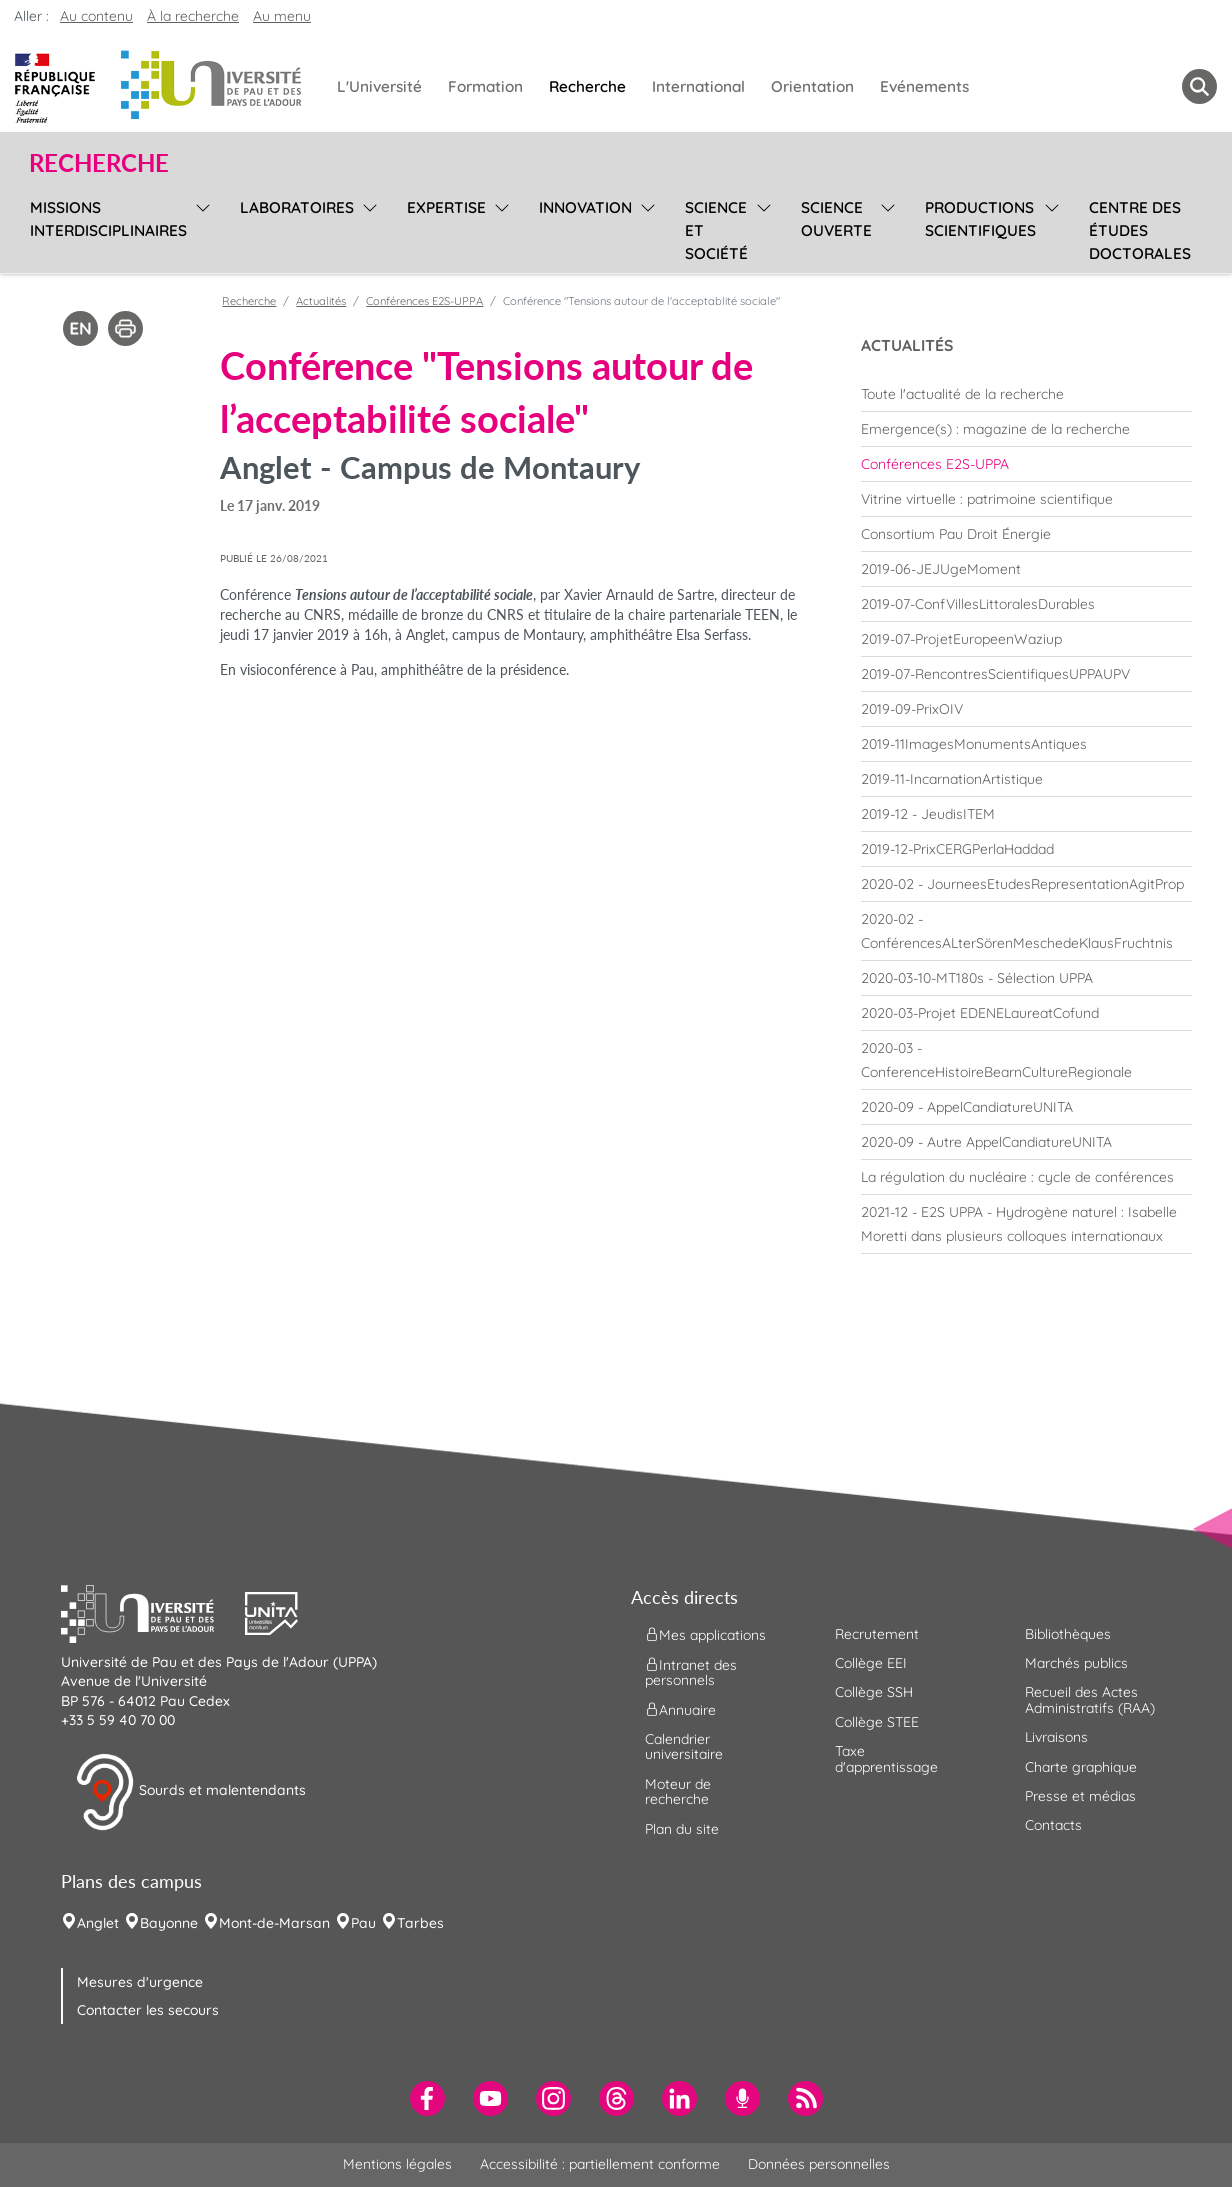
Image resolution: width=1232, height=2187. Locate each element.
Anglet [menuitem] (98, 1923)
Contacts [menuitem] (1053, 1825)
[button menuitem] (1199, 86)
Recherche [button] (99, 163)
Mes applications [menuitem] (705, 1634)
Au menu (282, 16)
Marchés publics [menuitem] (1076, 1663)
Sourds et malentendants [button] (190, 1792)
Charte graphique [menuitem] (1081, 1767)
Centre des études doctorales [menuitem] (1140, 230)
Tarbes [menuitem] (420, 1923)
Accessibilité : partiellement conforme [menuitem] (600, 2164)
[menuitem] (1026, 394)
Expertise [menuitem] (446, 207)
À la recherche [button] (193, 16)
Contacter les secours (148, 2010)
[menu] (199, 228)
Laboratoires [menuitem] (297, 207)
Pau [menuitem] (363, 1923)
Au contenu (96, 16)
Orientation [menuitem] (812, 86)
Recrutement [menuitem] (877, 1634)
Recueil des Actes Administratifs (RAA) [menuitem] (1090, 1699)
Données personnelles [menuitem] (819, 2164)
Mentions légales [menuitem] (397, 2164)
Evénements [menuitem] (924, 86)
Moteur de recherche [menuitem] (678, 1791)
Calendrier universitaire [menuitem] (684, 1746)
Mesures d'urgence (140, 1982)
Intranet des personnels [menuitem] (691, 1671)
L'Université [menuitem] (379, 86)
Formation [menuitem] (485, 86)
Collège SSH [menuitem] (874, 1692)
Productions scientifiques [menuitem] (980, 219)
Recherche (249, 301)
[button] (153, 1611)
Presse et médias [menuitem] (1080, 1796)
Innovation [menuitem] (585, 207)
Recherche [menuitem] (587, 86)
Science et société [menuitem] (716, 230)
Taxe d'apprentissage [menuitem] (886, 1758)
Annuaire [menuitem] (680, 1710)
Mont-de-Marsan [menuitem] (274, 1923)
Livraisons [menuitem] (1056, 1737)
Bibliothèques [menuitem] (1068, 1634)
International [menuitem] (698, 86)
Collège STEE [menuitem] (877, 1722)
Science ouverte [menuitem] (836, 219)
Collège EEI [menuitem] (871, 1663)
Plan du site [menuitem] (682, 1829)
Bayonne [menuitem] (169, 1923)
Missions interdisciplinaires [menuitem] (108, 219)
